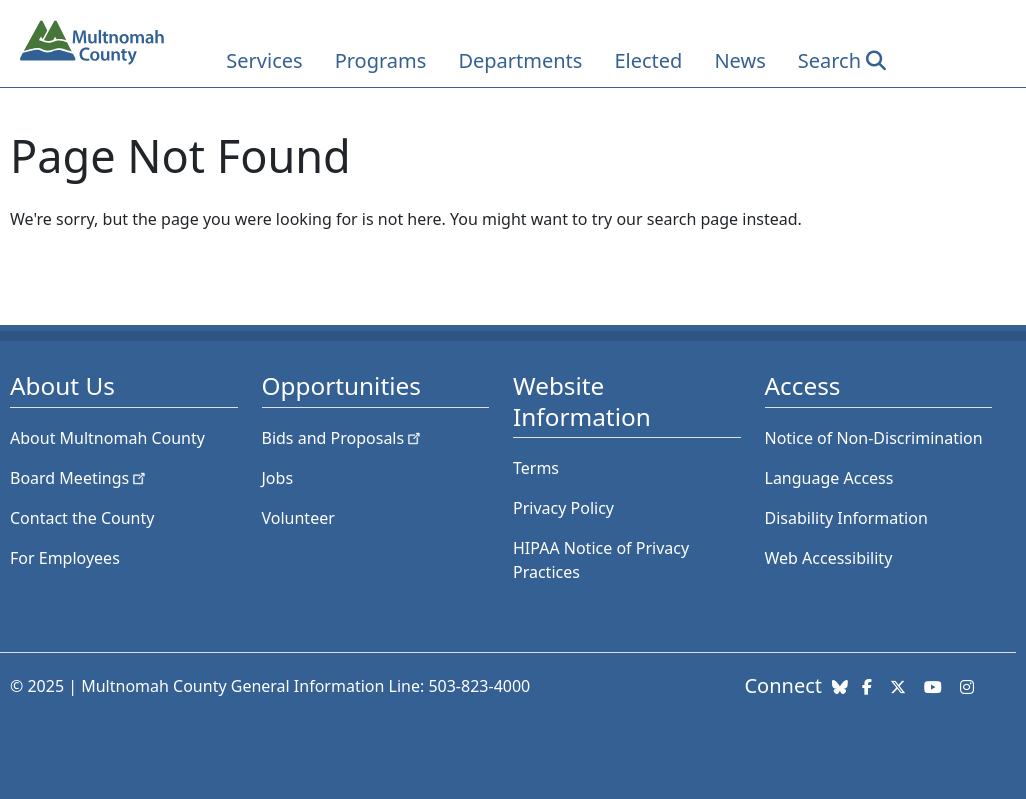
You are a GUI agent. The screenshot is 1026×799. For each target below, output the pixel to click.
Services (264, 60)
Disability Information (846, 518)
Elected (648, 60)
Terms (536, 468)
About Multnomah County (107, 438)
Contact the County (82, 518)
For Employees (65, 558)
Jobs (278, 478)
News (739, 60)
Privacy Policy (563, 508)
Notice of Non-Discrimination (874, 438)
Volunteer (298, 518)
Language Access (829, 478)
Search (829, 60)
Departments (520, 60)
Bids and (343, 438)
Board (79, 478)
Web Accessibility (829, 558)
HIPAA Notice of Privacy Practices (601, 560)
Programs (381, 60)
